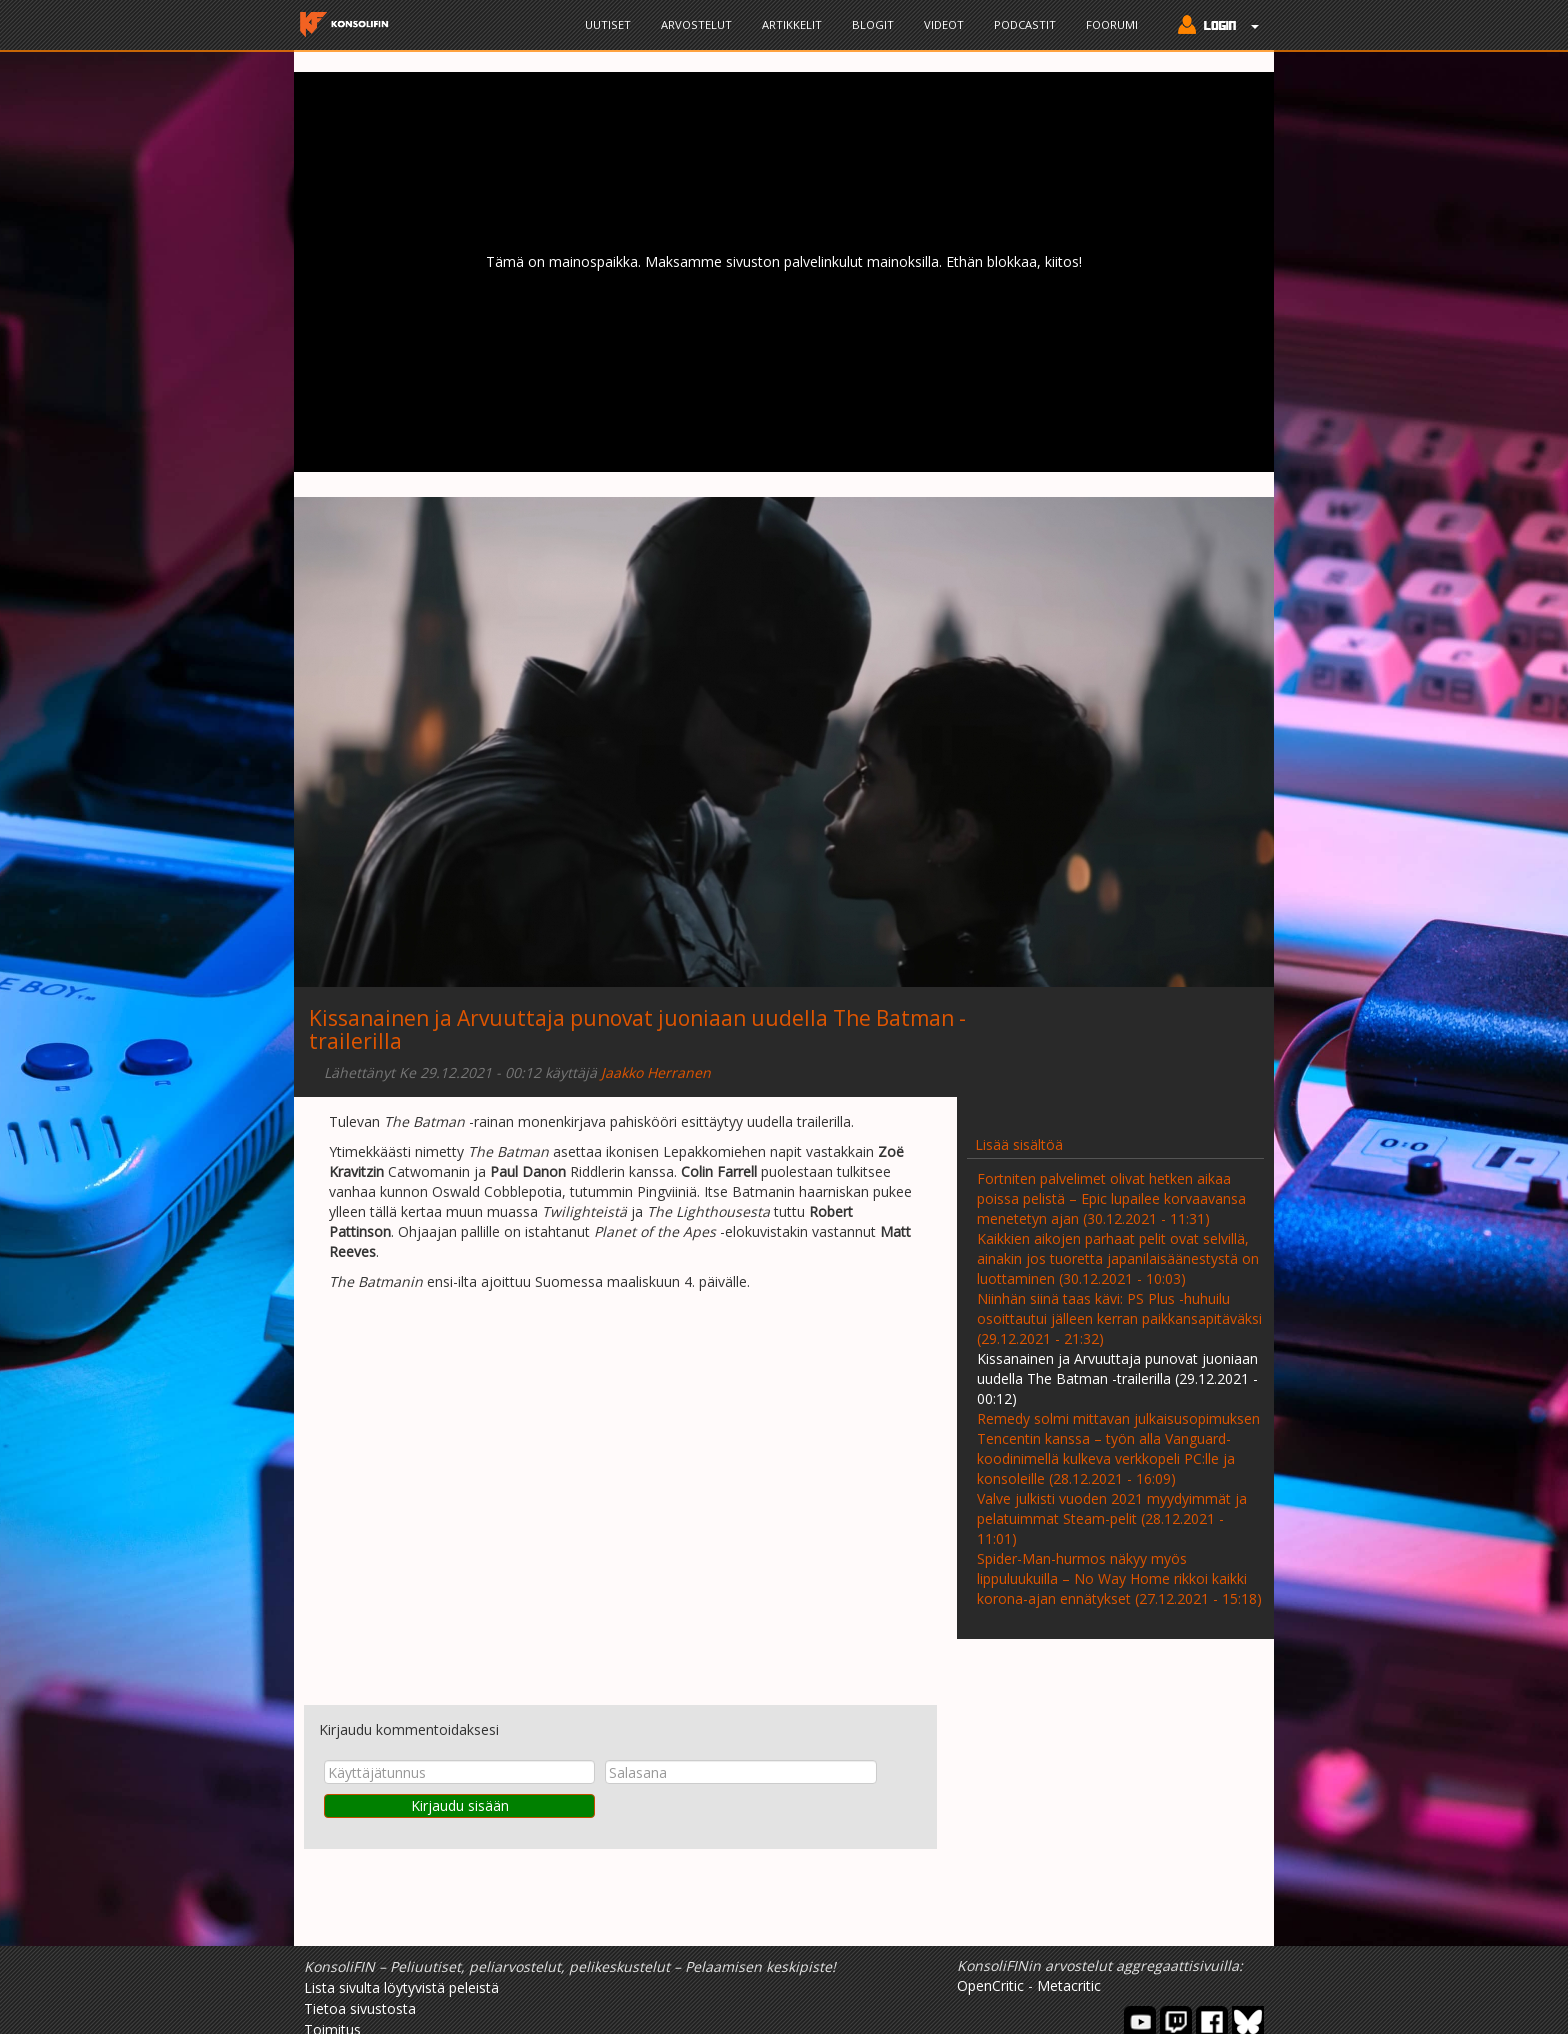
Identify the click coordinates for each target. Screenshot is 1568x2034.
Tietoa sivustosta (360, 2008)
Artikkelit (792, 24)
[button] (1213, 27)
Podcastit (1025, 24)
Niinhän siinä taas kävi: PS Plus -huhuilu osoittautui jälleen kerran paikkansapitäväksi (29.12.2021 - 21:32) (1119, 1318)
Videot (944, 24)
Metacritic (1069, 1985)
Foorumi (1112, 24)
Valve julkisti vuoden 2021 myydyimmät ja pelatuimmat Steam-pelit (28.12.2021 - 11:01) (1112, 1518)
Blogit (873, 24)
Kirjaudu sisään (460, 1805)
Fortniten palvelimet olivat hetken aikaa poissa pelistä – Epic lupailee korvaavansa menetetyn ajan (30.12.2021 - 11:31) (1111, 1198)
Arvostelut (696, 24)
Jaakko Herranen (656, 1072)
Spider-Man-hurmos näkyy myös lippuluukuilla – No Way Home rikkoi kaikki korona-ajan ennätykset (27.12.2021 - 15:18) (1119, 1578)
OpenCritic (990, 1985)
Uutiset (608, 24)
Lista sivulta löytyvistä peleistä (401, 1987)
